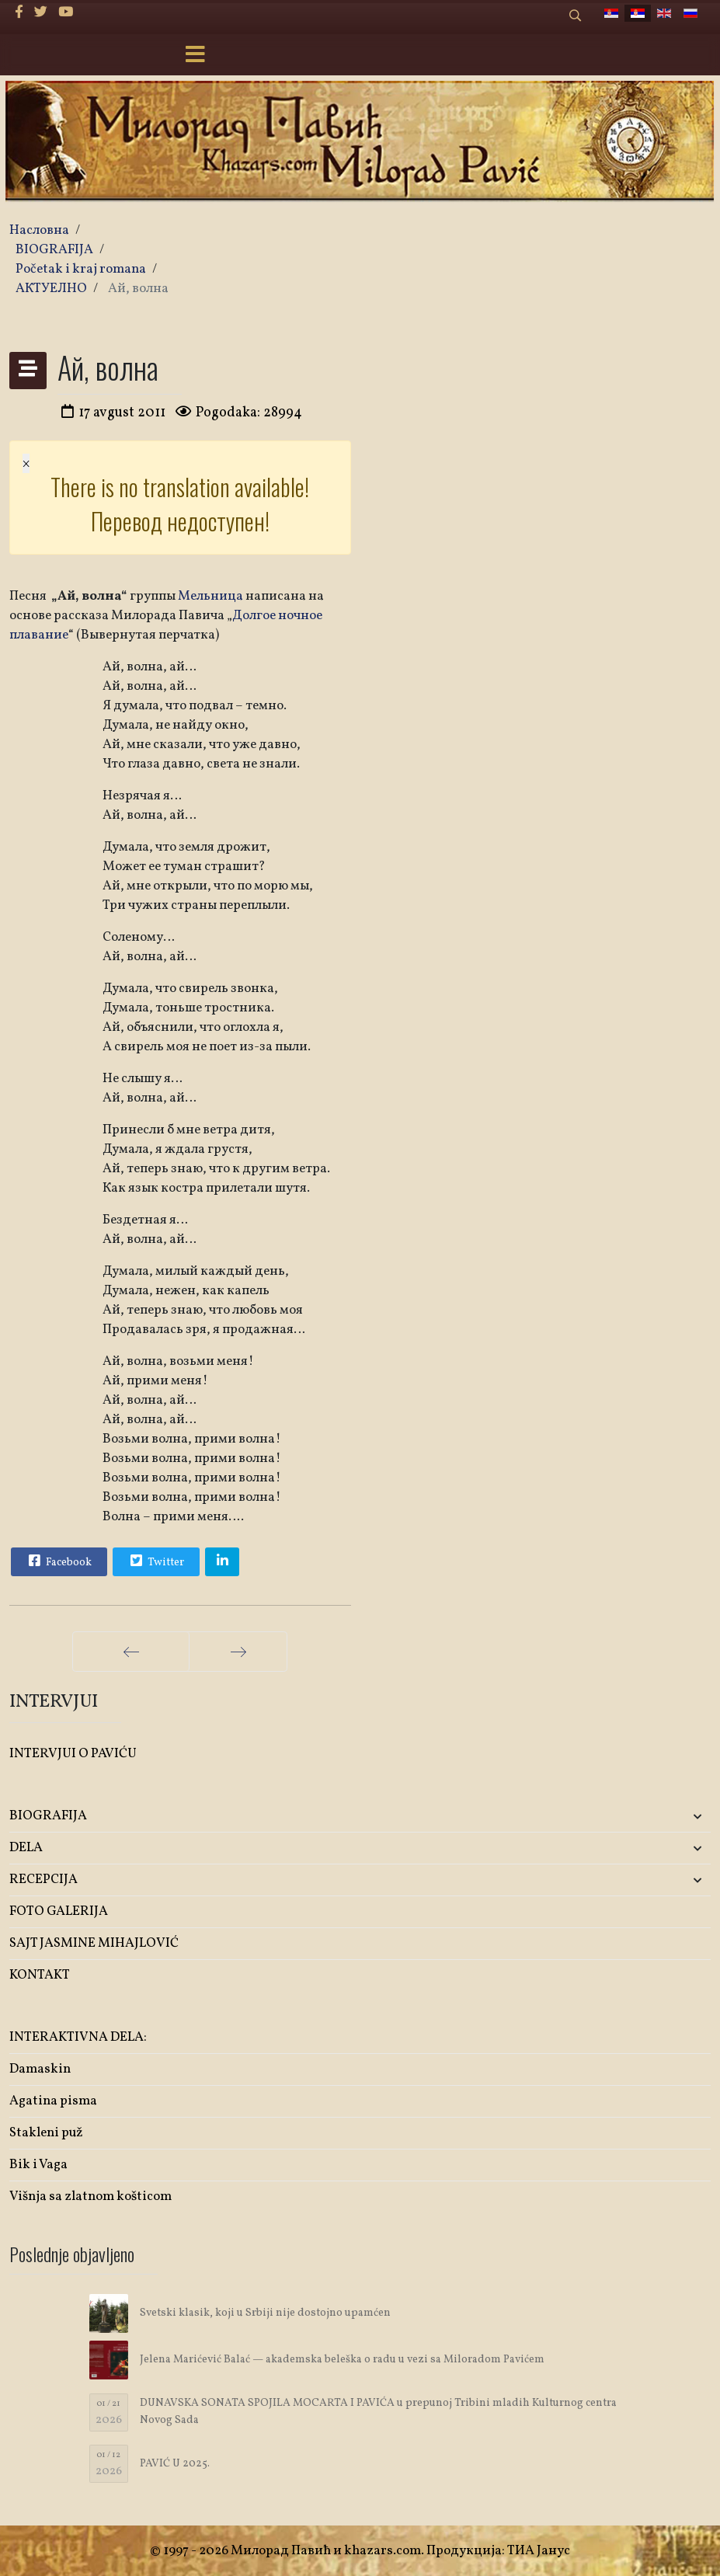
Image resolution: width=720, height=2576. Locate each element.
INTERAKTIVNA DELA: (78, 2037)
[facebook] (19, 13)
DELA (26, 1848)
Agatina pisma (53, 2101)
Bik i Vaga (38, 2165)
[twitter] (40, 13)
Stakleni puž (46, 2133)
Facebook (58, 1560)
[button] (595, 1817)
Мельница (211, 596)
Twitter (155, 1560)
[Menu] (196, 56)
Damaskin (40, 2069)
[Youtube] (65, 13)
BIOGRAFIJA (48, 1816)
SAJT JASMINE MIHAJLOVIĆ (94, 1943)
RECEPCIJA (43, 1879)
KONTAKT (39, 1975)
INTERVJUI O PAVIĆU (73, 1754)
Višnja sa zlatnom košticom (90, 2196)
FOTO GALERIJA (58, 1911)
